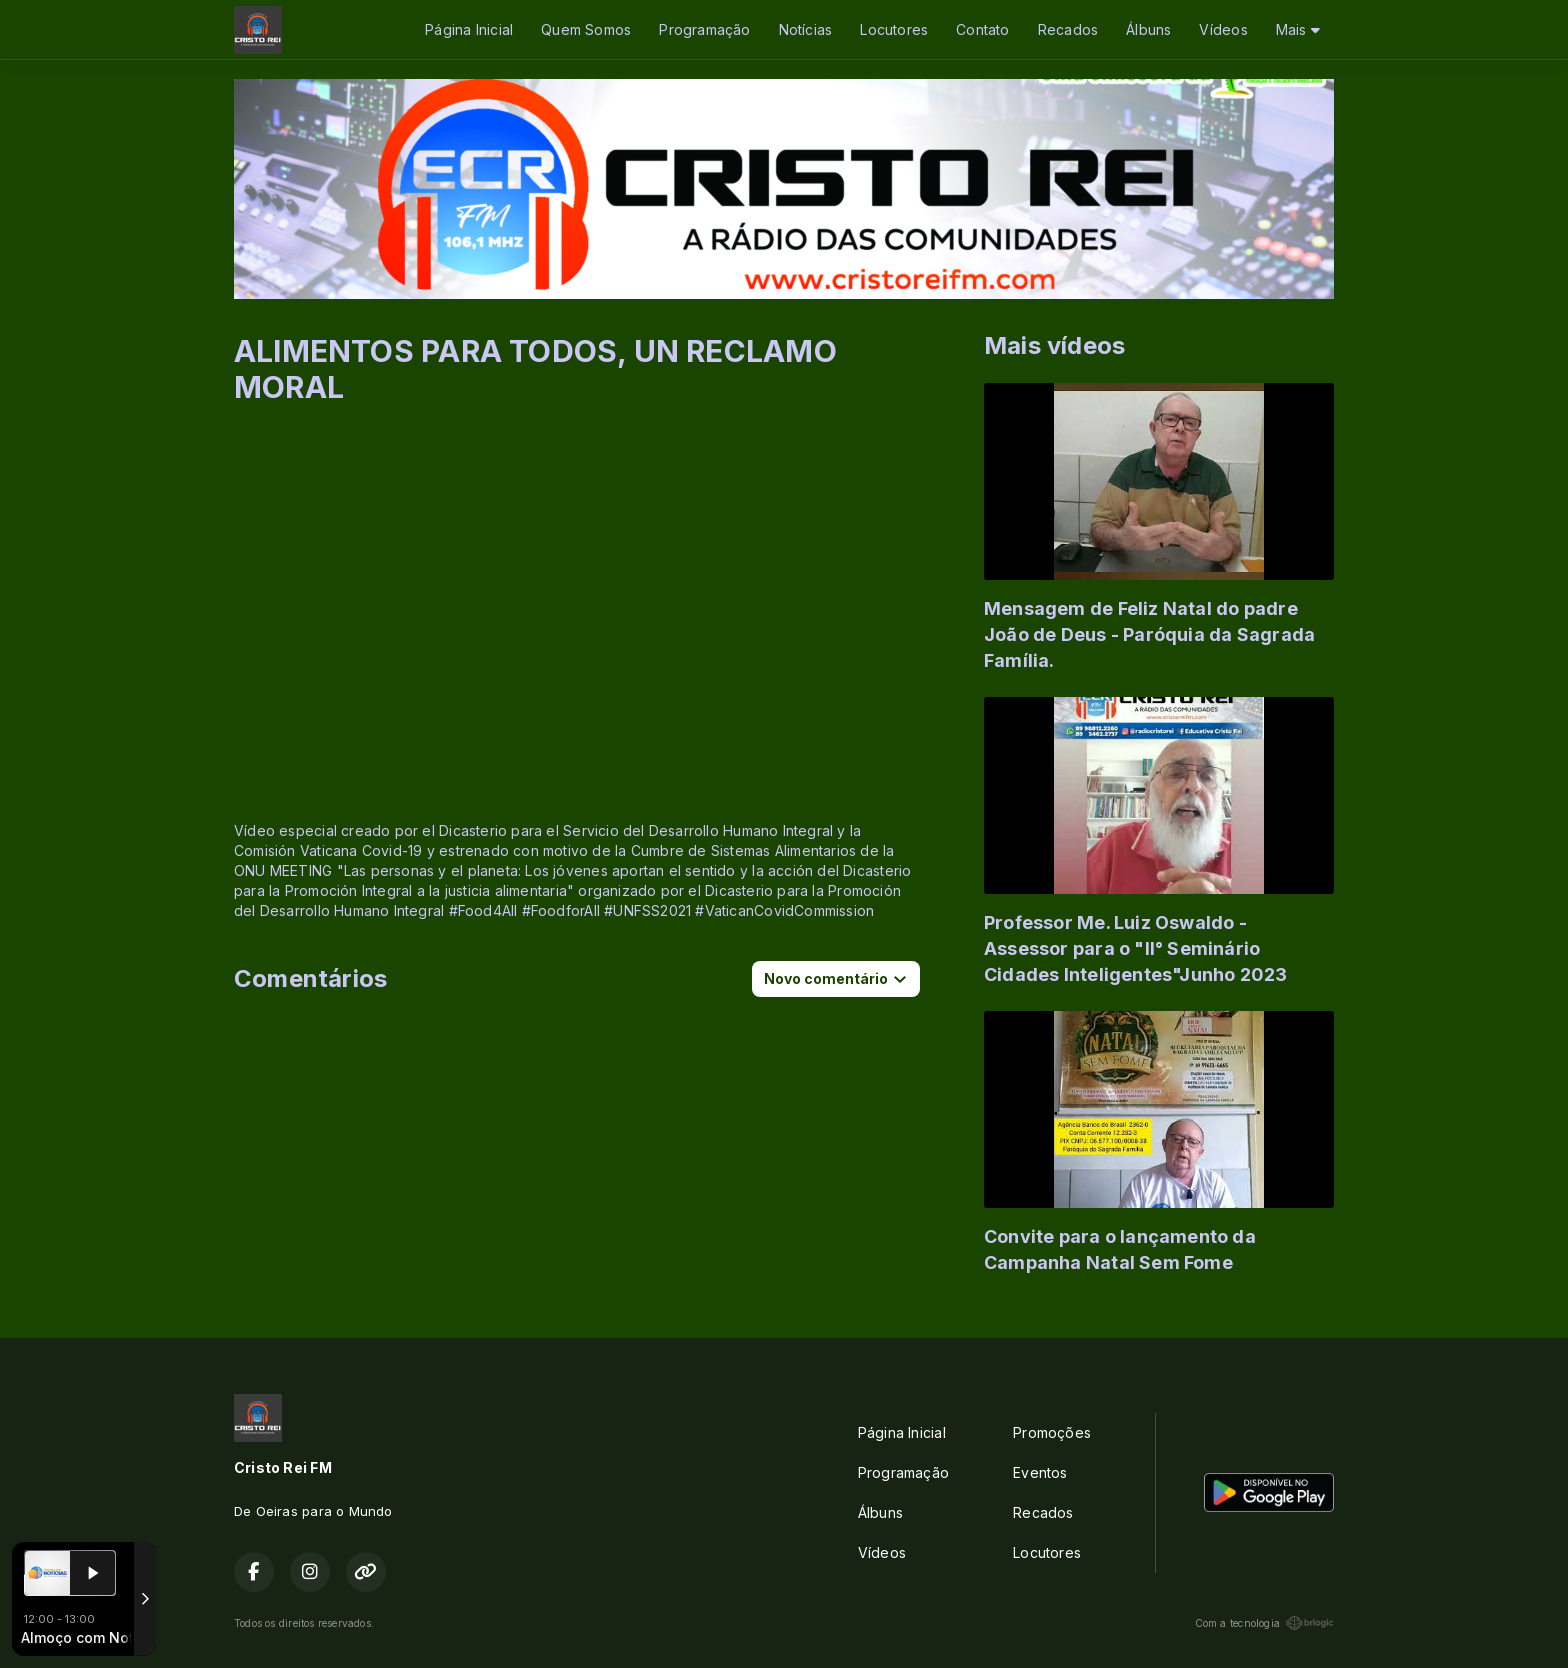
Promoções (1052, 1432)
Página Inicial (469, 29)
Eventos (1040, 1472)
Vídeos (1223, 29)
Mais (1298, 29)
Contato (982, 29)
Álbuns (1148, 29)
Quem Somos (586, 29)
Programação (704, 29)
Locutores (894, 29)
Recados (1068, 29)
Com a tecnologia (1264, 1623)
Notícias (806, 29)
